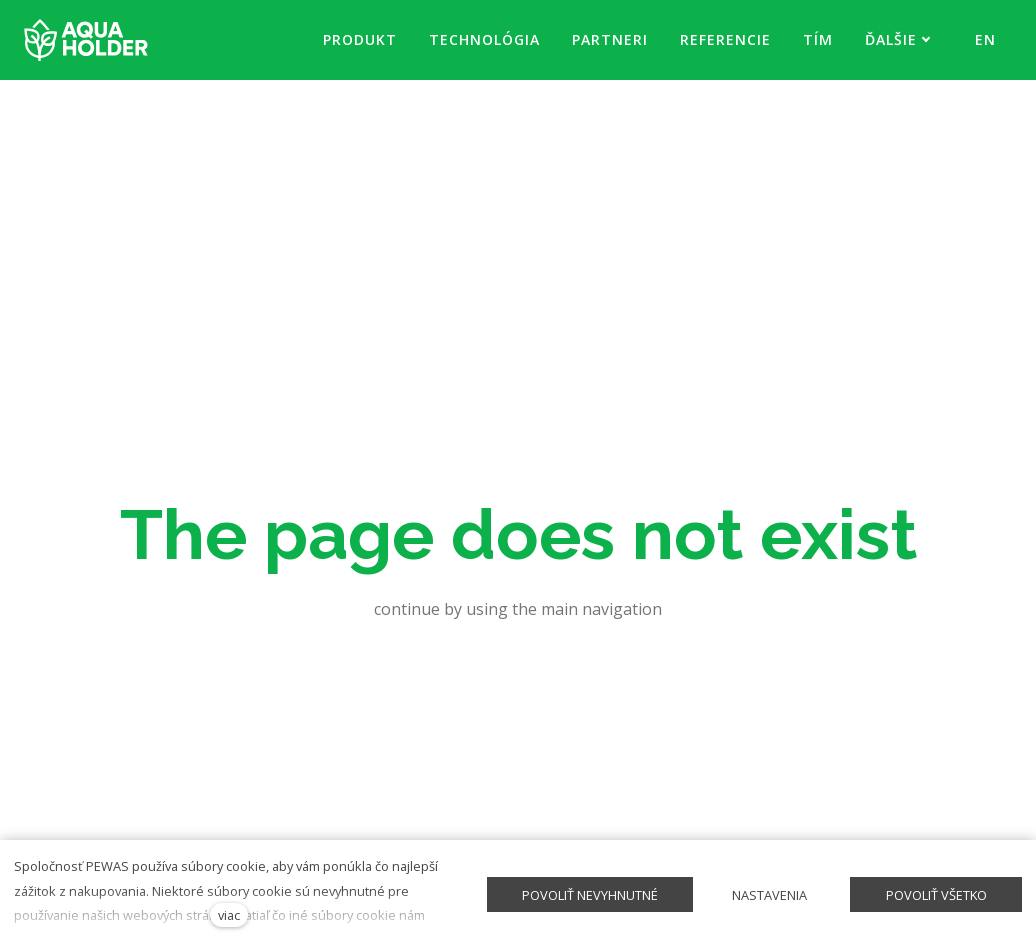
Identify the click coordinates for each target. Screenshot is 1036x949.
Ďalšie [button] (898, 39)
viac (229, 915)
